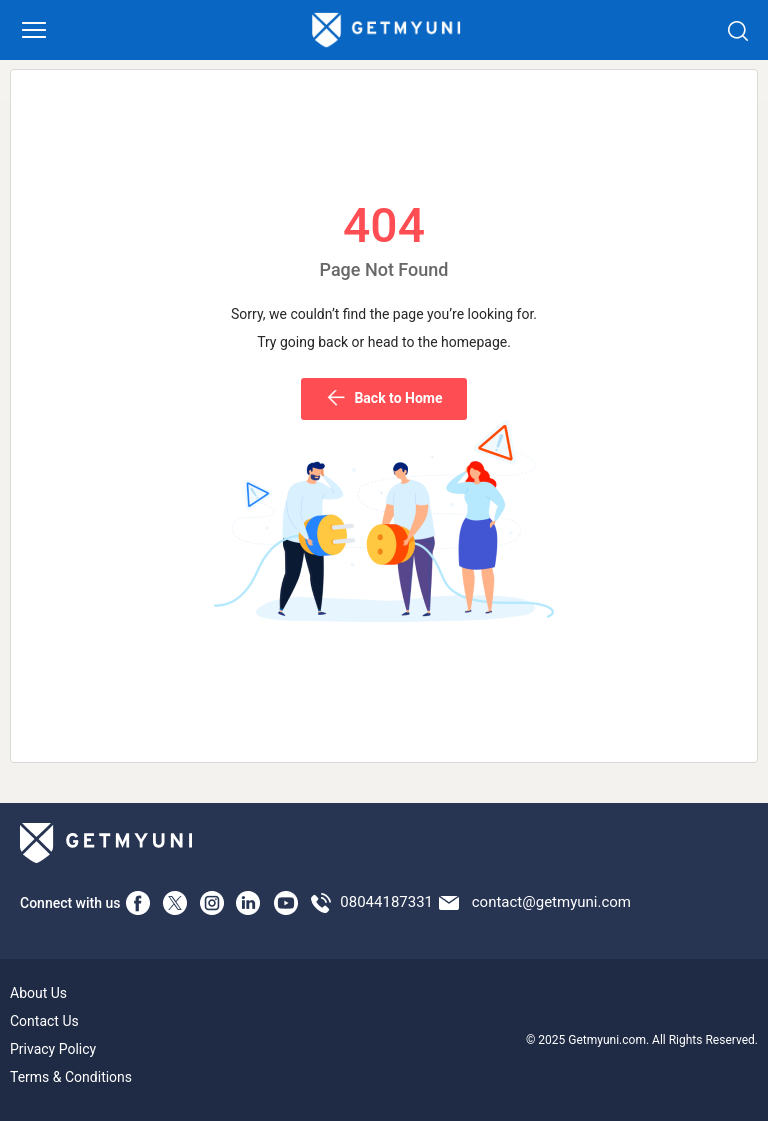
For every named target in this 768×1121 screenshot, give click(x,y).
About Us (38, 993)
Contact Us (44, 1021)
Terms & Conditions (71, 1077)
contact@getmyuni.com (551, 902)
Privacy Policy (53, 1049)
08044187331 (386, 902)
